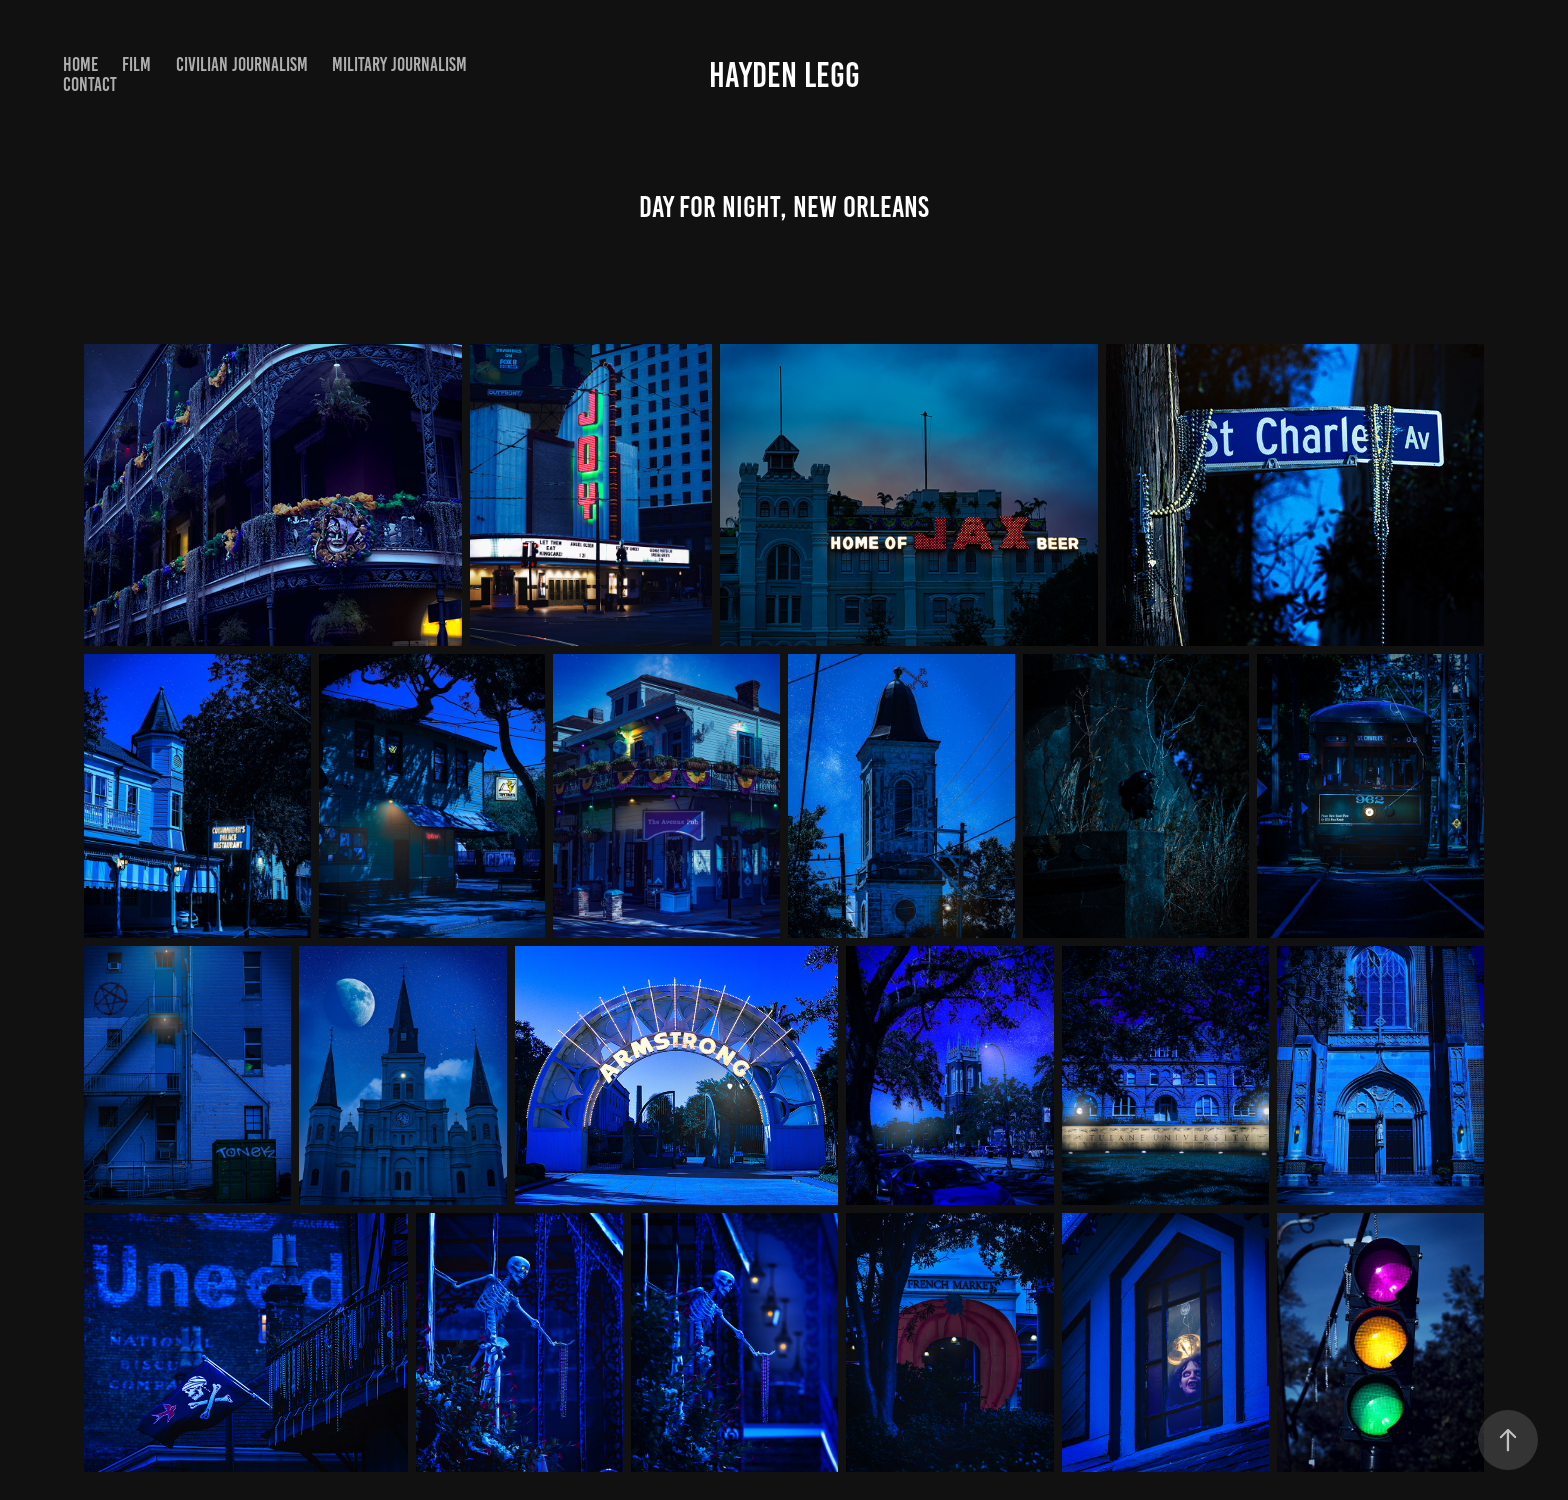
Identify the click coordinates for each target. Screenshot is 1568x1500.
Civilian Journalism (242, 64)
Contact (90, 84)
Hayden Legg (784, 75)
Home (80, 64)
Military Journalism (399, 64)
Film (136, 64)
